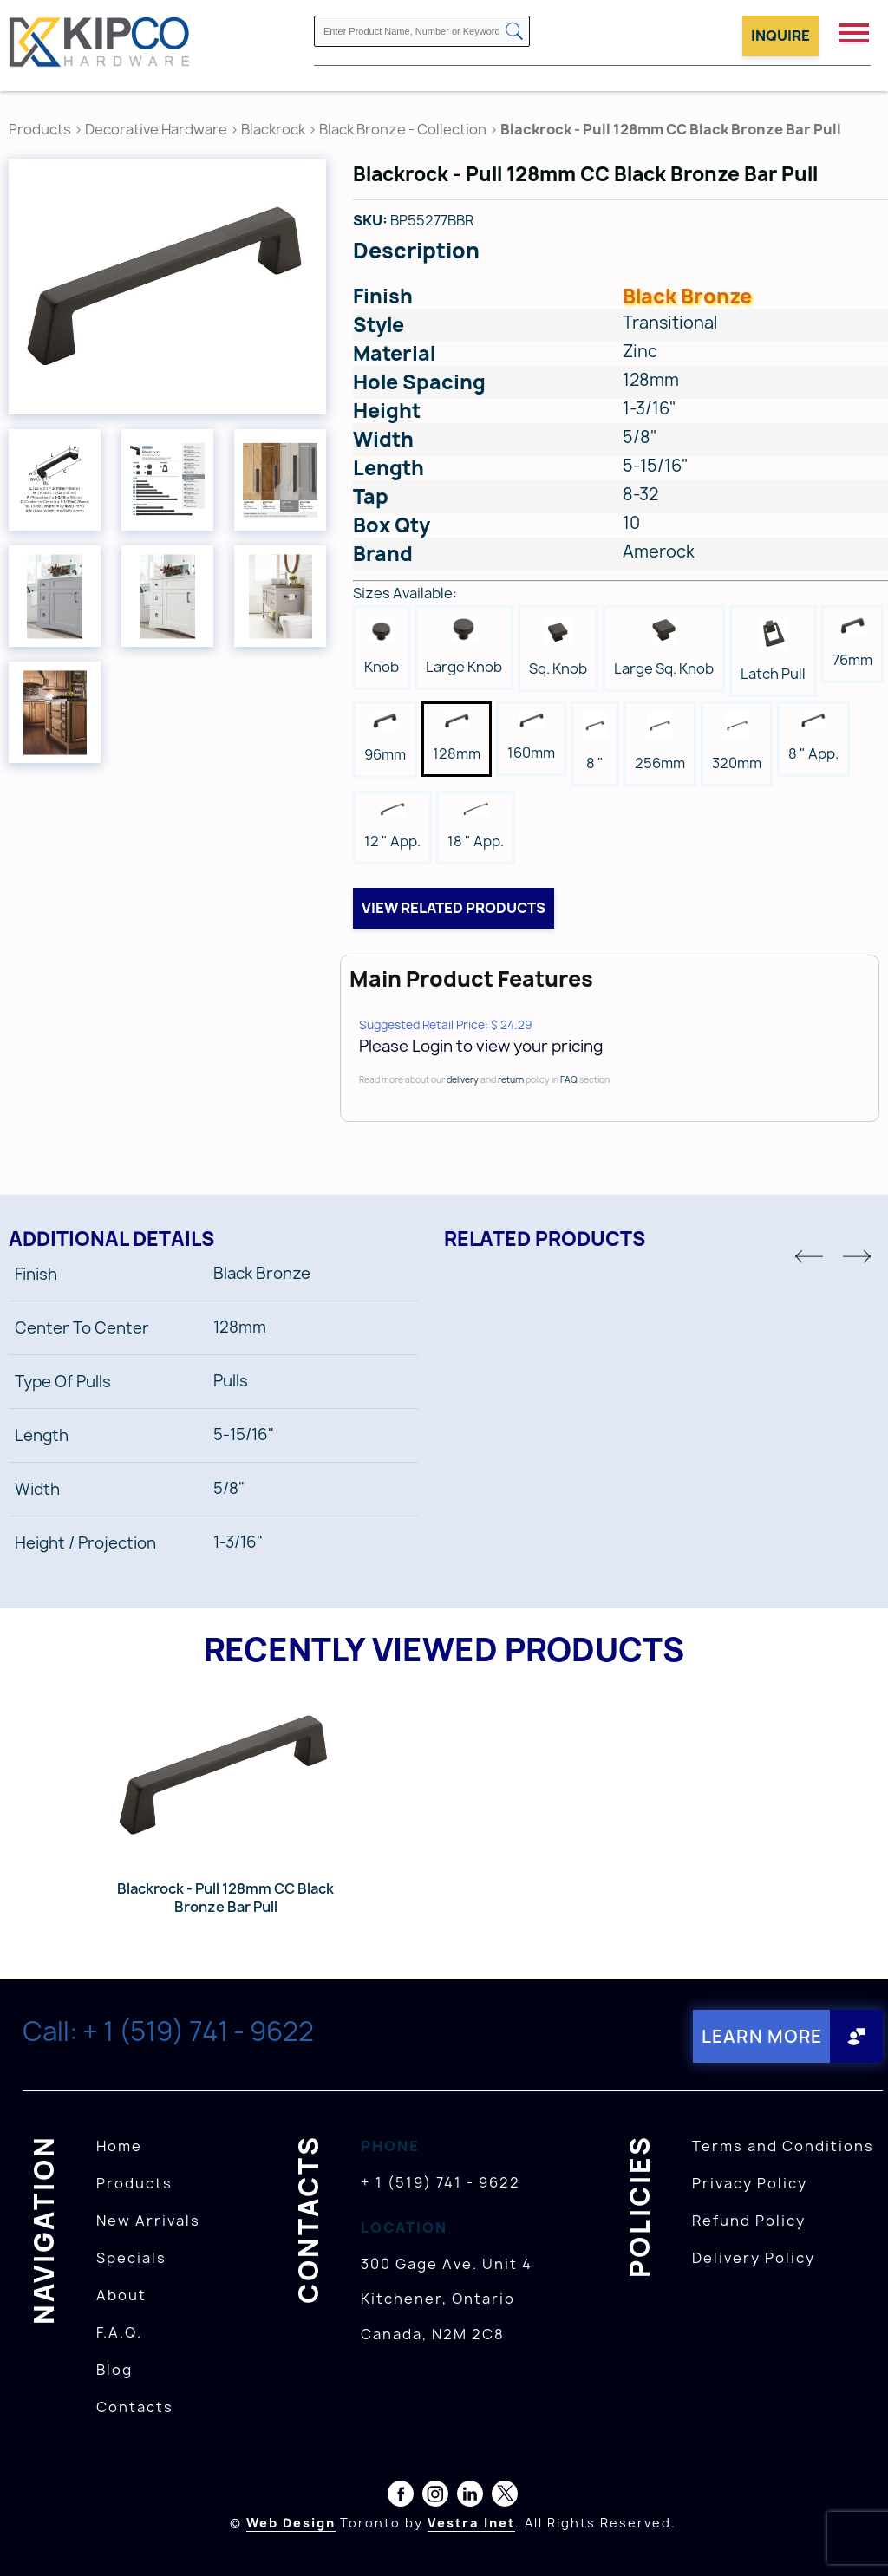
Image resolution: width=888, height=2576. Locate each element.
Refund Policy (749, 2220)
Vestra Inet (471, 2522)
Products (40, 129)
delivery (463, 1079)
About (121, 2295)
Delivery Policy (753, 2257)
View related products (453, 907)
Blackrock (274, 129)
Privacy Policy (749, 2183)
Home (119, 2145)
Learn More (761, 2036)
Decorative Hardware (156, 129)
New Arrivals (148, 2220)
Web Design (291, 2522)
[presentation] (855, 2538)
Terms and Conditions (783, 2145)
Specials (131, 2257)
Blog (114, 2369)
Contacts (134, 2406)
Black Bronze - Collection (402, 129)
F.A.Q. (119, 2332)
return (511, 1079)
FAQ (569, 1079)
